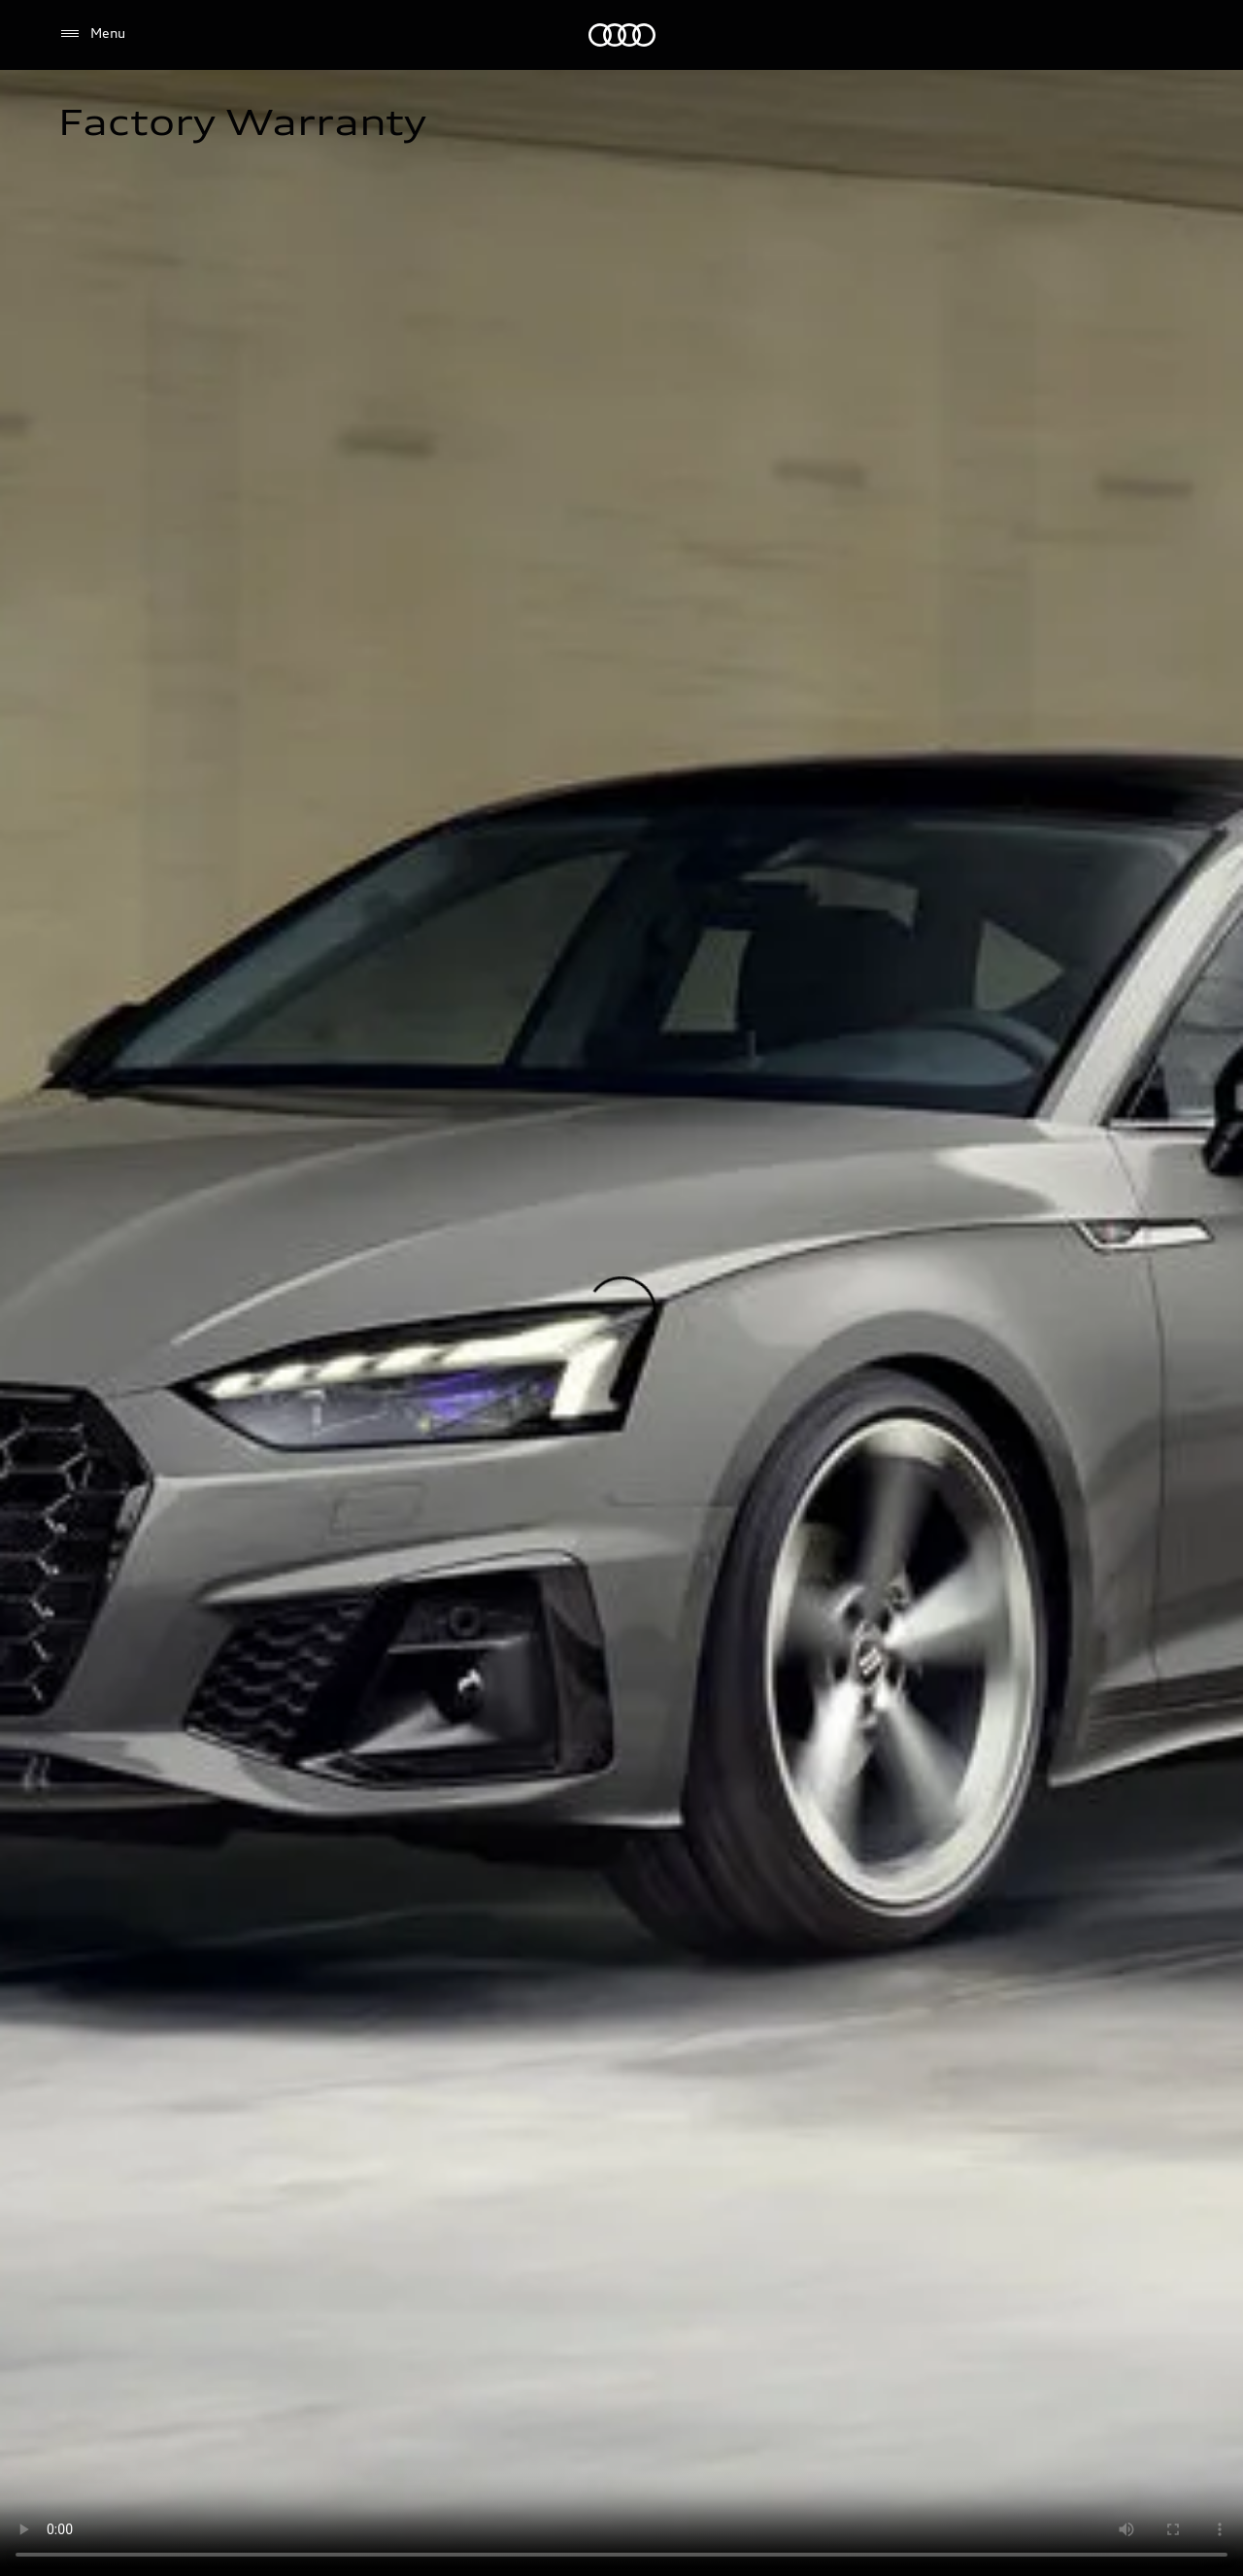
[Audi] (621, 35)
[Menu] (91, 34)
